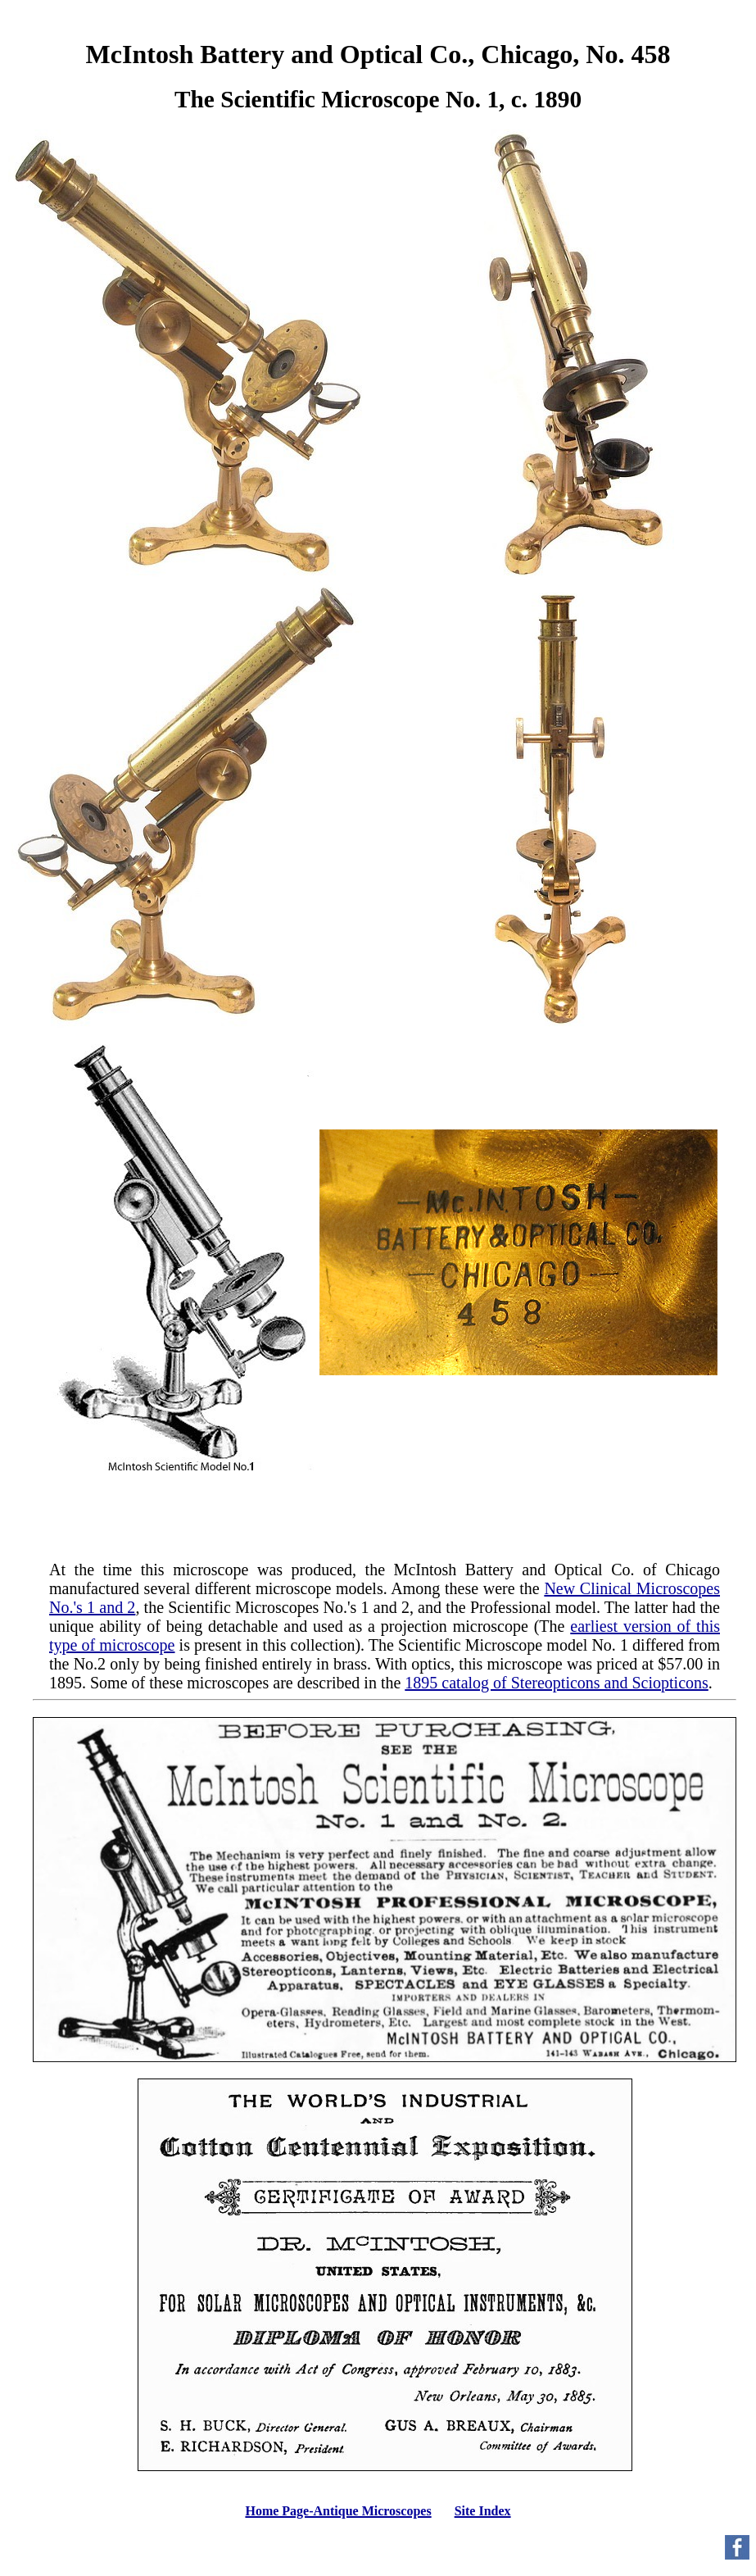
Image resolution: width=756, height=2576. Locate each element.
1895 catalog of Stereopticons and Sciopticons (556, 1683)
